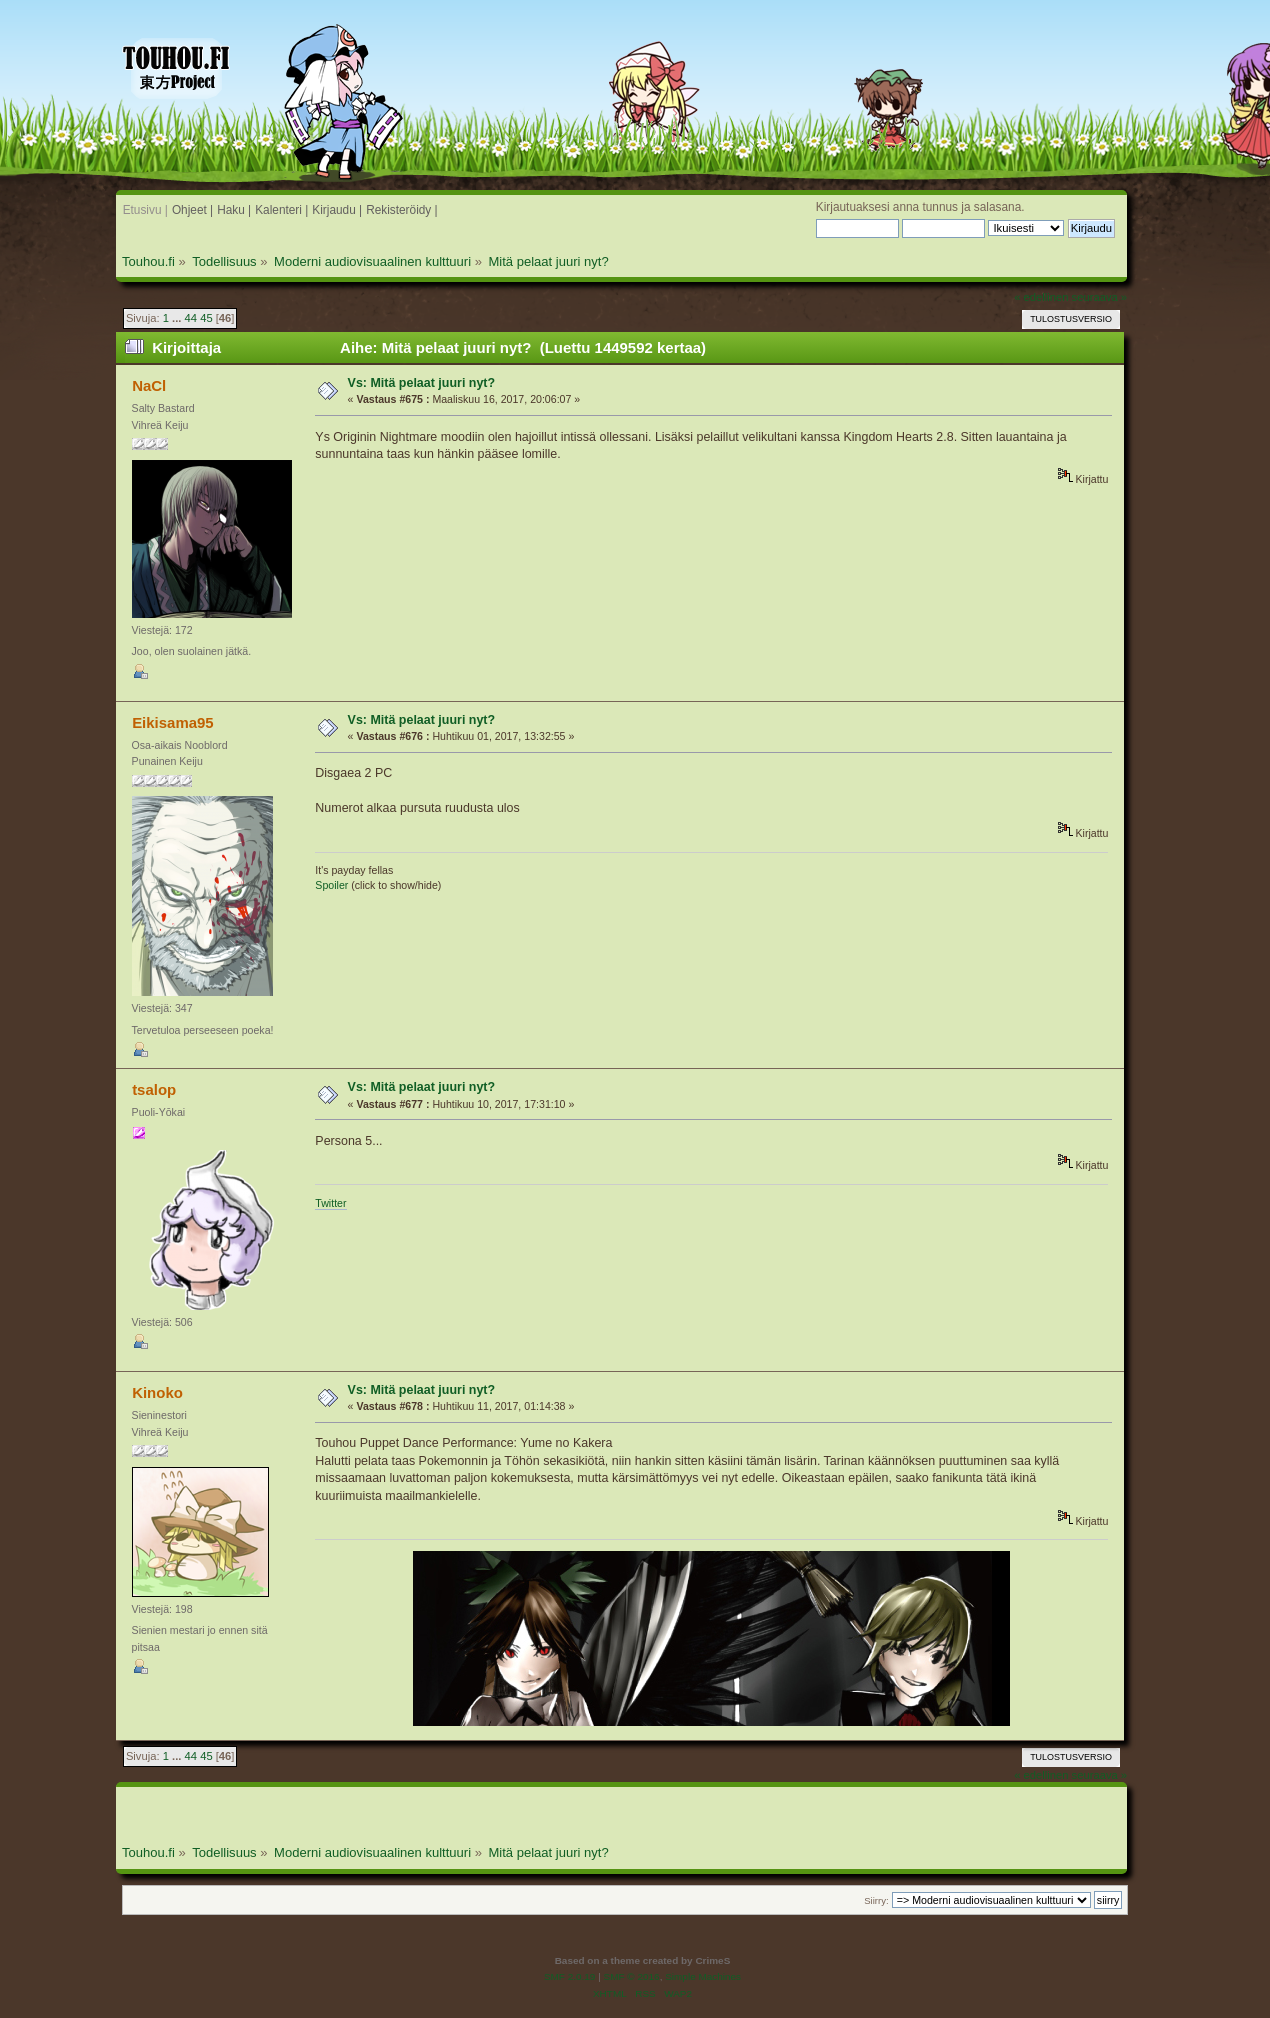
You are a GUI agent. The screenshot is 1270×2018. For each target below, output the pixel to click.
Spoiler (331, 885)
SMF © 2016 (632, 1976)
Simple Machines (703, 1976)
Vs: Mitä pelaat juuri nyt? (422, 383)
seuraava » (1100, 297)
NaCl (149, 385)
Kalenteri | (281, 210)
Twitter (330, 1203)
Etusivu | (145, 210)
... (178, 318)
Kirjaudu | (337, 210)
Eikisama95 (173, 722)
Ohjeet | (192, 210)
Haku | (234, 210)
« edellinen (1041, 297)
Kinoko (157, 1392)
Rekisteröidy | (402, 210)
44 (191, 318)
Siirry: (876, 1900)
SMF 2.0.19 (570, 1976)
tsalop (154, 1089)
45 (206, 318)
